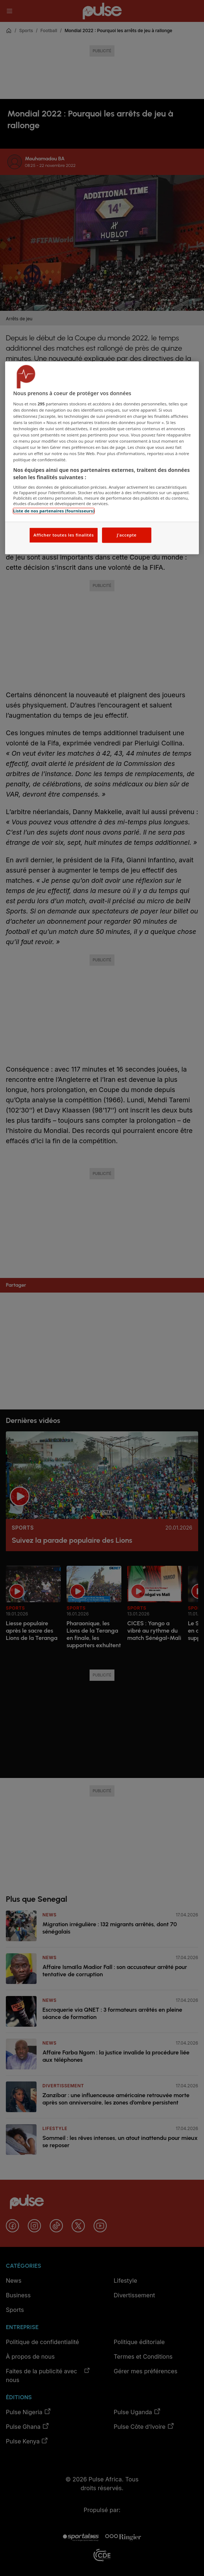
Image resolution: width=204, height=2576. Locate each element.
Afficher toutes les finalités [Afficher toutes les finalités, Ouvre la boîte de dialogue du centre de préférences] (63, 535)
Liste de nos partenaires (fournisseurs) (53, 511)
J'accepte (126, 535)
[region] (102, 457)
